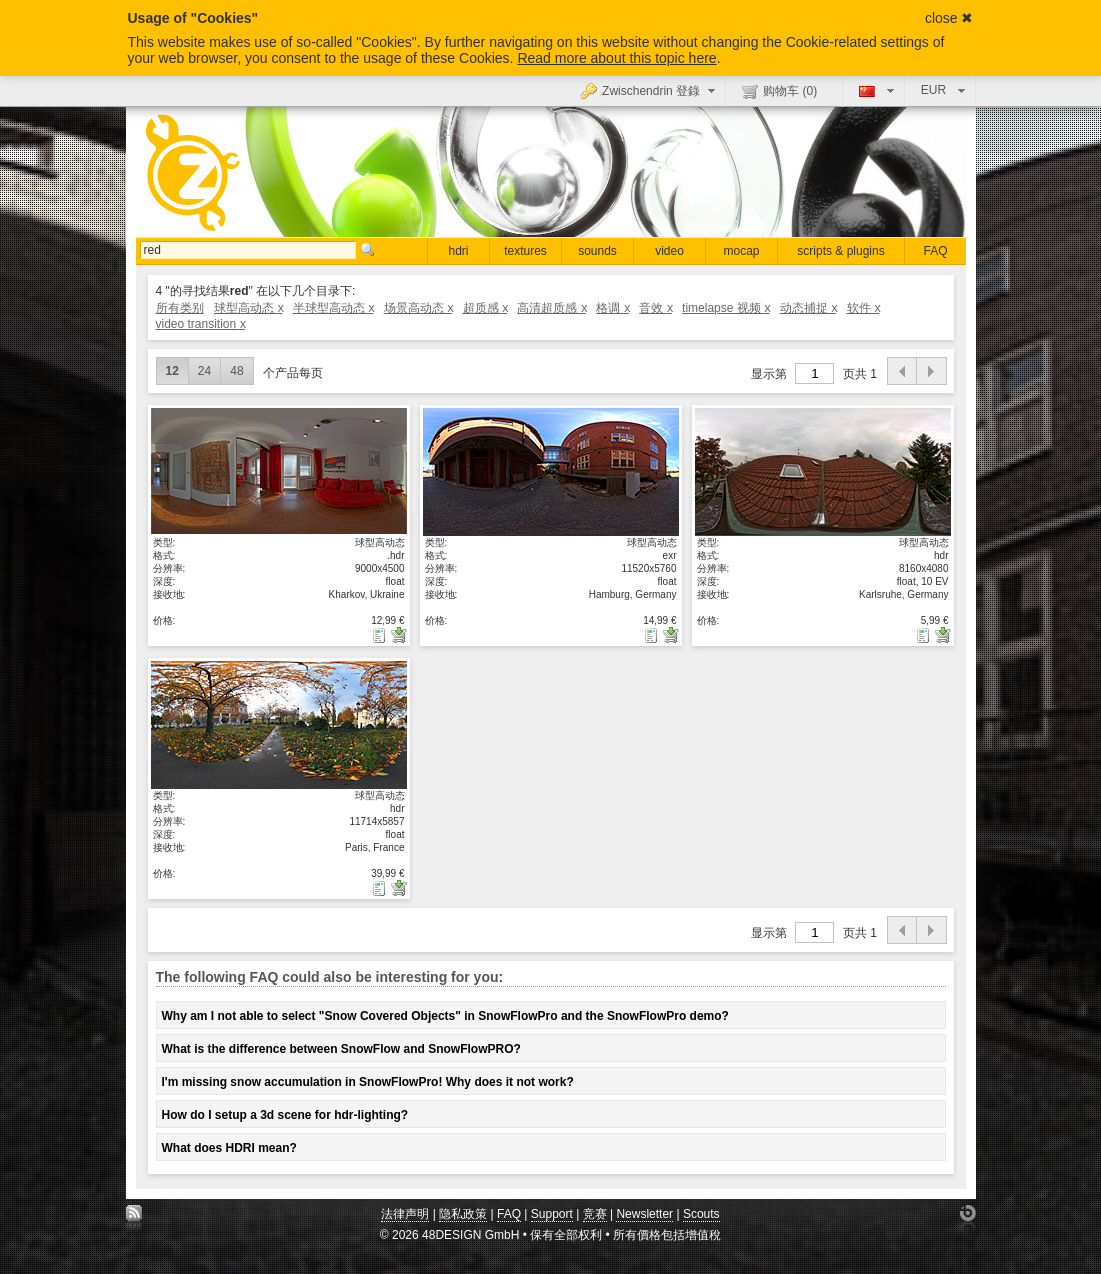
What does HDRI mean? (229, 1148)
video (669, 251)
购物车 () (779, 91)
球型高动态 (248, 308)
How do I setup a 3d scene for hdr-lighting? (285, 1115)
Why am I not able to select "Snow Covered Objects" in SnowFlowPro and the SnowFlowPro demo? (445, 1016)
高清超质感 (551, 308)
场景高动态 (418, 308)
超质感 (485, 308)
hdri (458, 251)
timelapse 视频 (725, 308)
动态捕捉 (808, 308)
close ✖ (949, 18)
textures (525, 251)
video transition (200, 324)
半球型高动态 (333, 308)
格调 (612, 308)
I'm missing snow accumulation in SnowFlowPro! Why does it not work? (368, 1082)
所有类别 (180, 308)
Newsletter (644, 1214)
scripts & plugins (840, 251)
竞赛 (595, 1214)
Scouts (701, 1214)
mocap (741, 251)
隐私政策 (463, 1214)
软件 (863, 308)
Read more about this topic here (616, 58)
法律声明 (405, 1214)
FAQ (935, 251)
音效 (655, 308)
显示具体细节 (279, 471)
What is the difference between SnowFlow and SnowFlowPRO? (341, 1049)
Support (552, 1214)
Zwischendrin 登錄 (650, 90)
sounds (597, 251)
